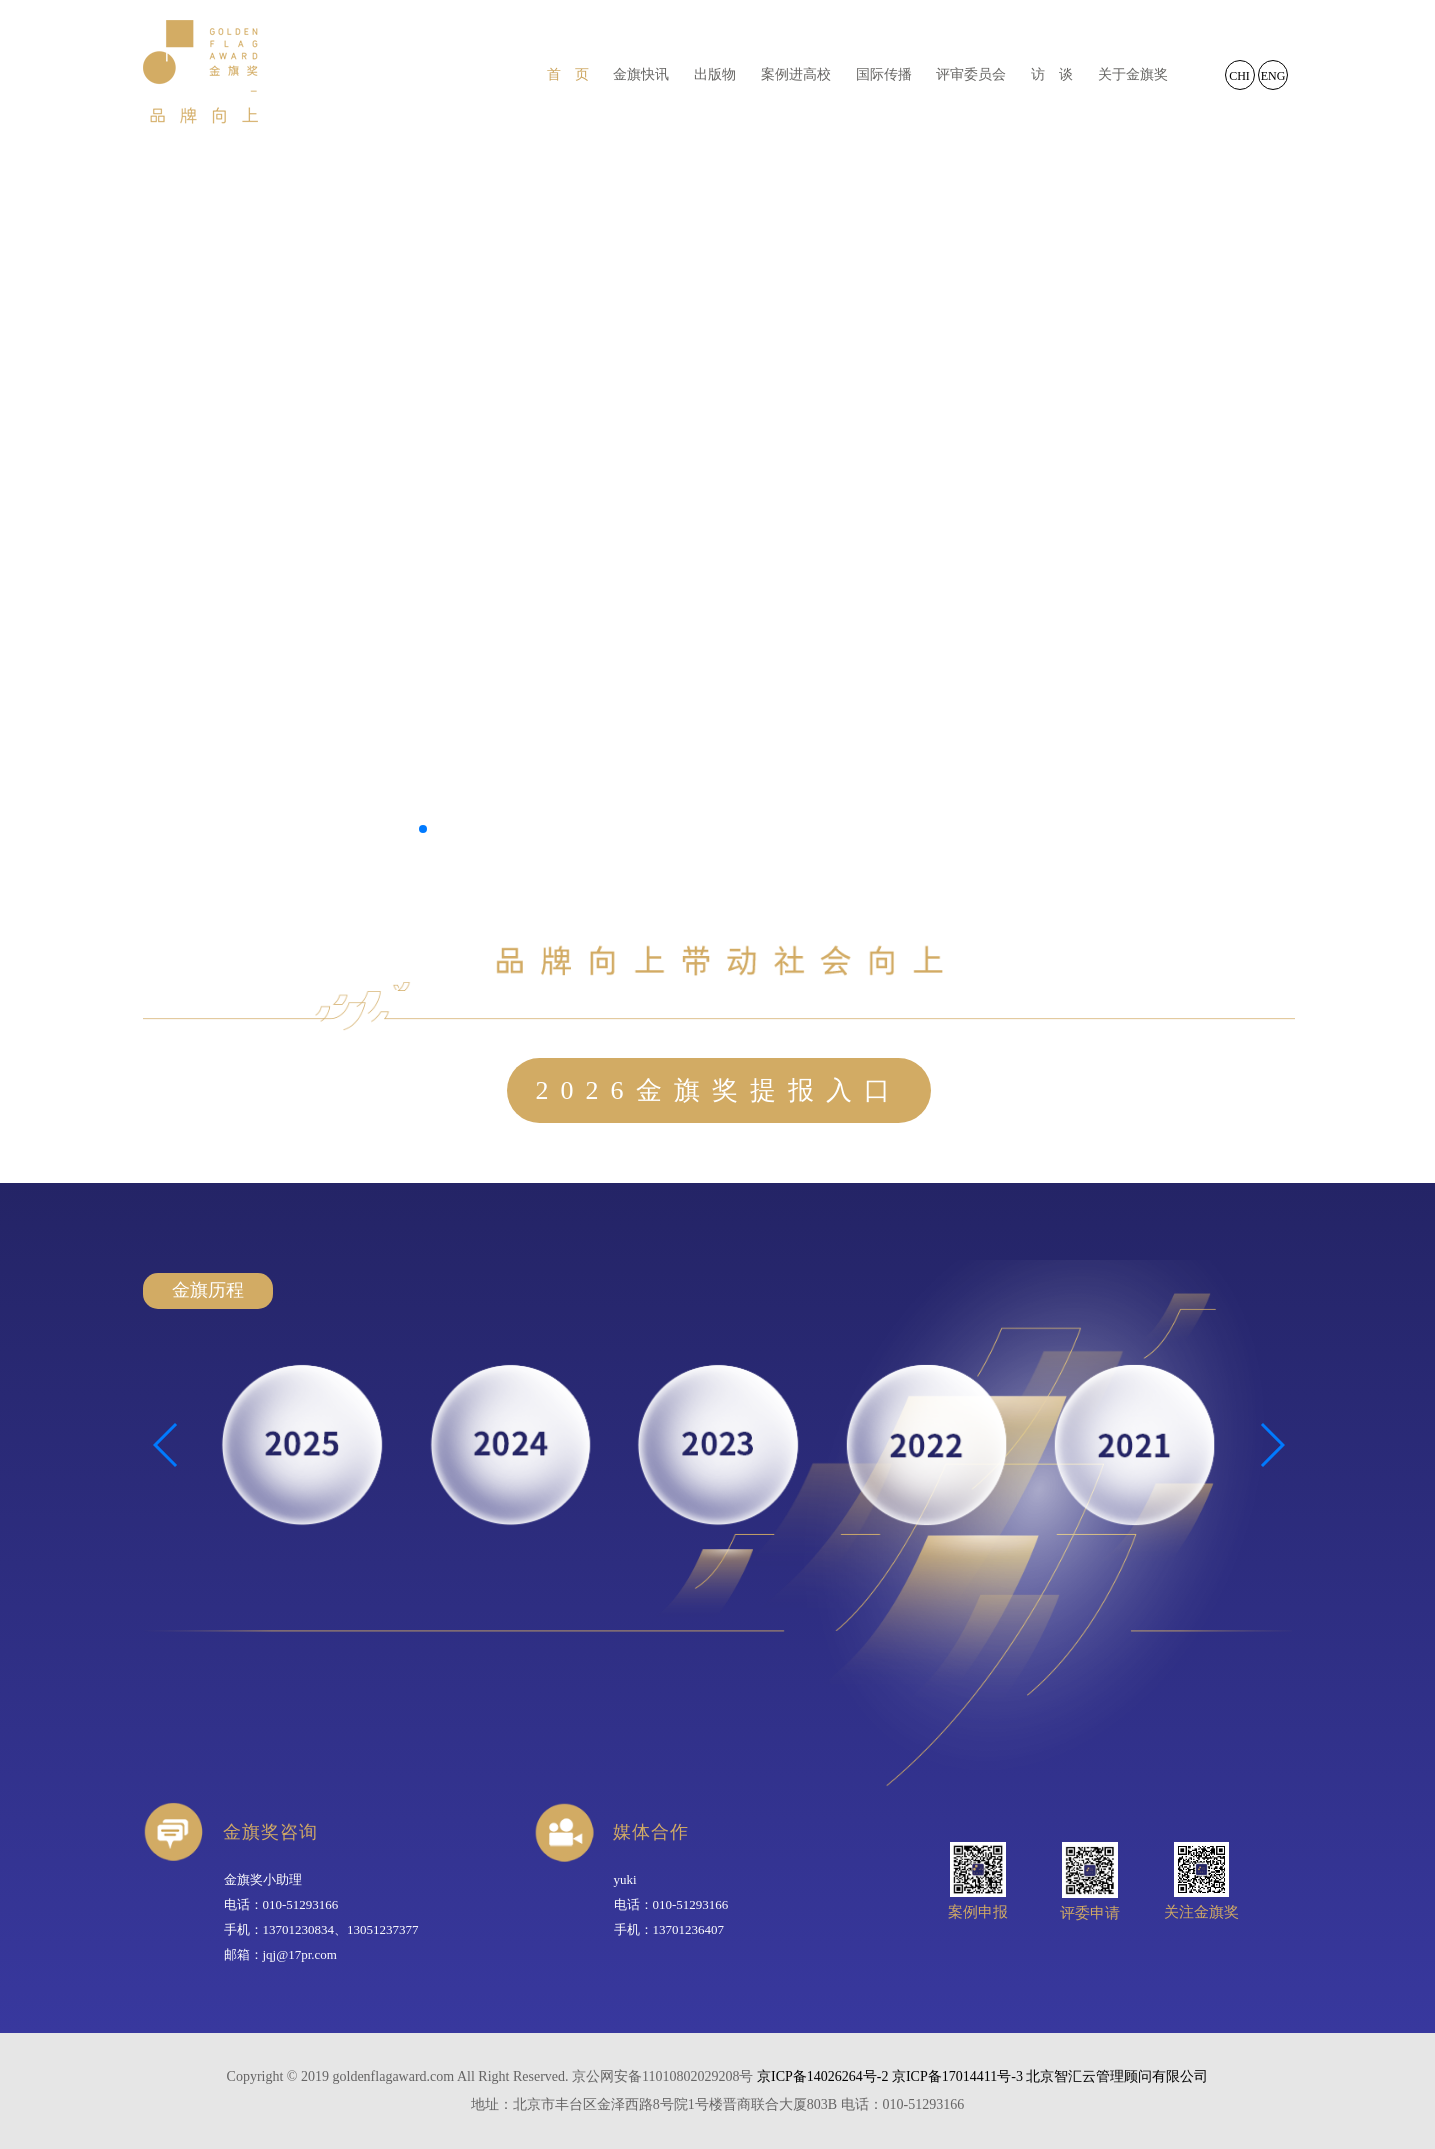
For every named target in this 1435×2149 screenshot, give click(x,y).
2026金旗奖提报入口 (719, 1090)
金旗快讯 (641, 74)
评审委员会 (971, 74)
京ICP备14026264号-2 (822, 2076)
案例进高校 (796, 74)
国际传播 (884, 74)
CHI (1239, 76)
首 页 (568, 74)
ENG (1273, 76)
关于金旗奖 (1133, 74)
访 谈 (1052, 74)
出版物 (715, 74)
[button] (423, 829)
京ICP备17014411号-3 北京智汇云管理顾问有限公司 (1050, 2076)
